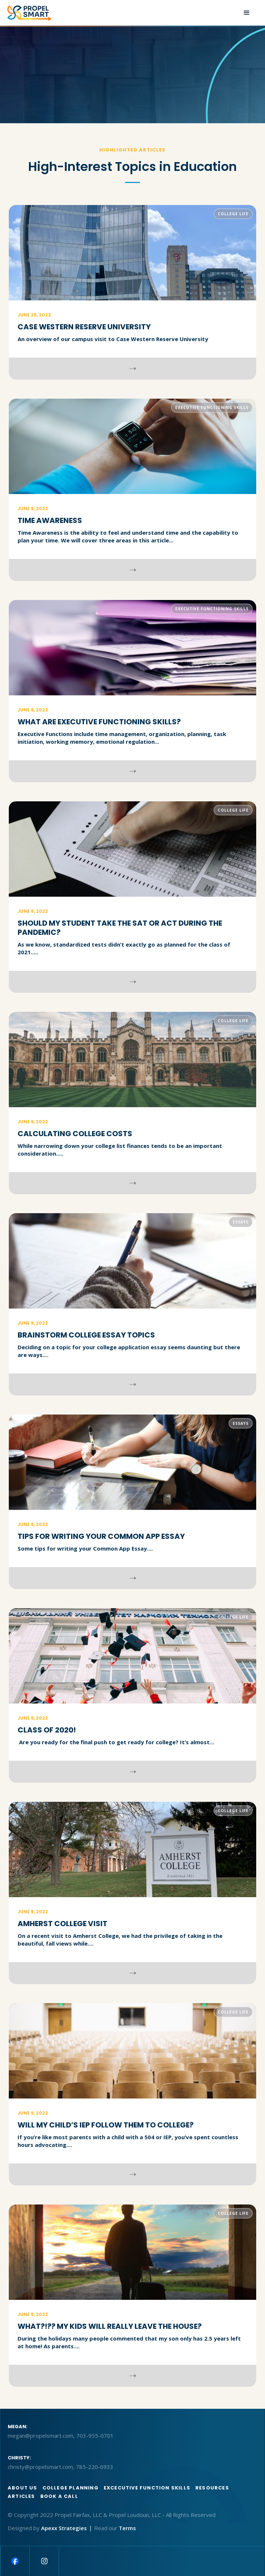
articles (21, 2496)
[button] (247, 12)
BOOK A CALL (59, 2496)
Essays (241, 1222)
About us (22, 2487)
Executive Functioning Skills (212, 407)
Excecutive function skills (147, 2487)
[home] (29, 13)
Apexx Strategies (64, 2528)
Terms (127, 2528)
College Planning (71, 2487)
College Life (233, 213)
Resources (212, 2487)
